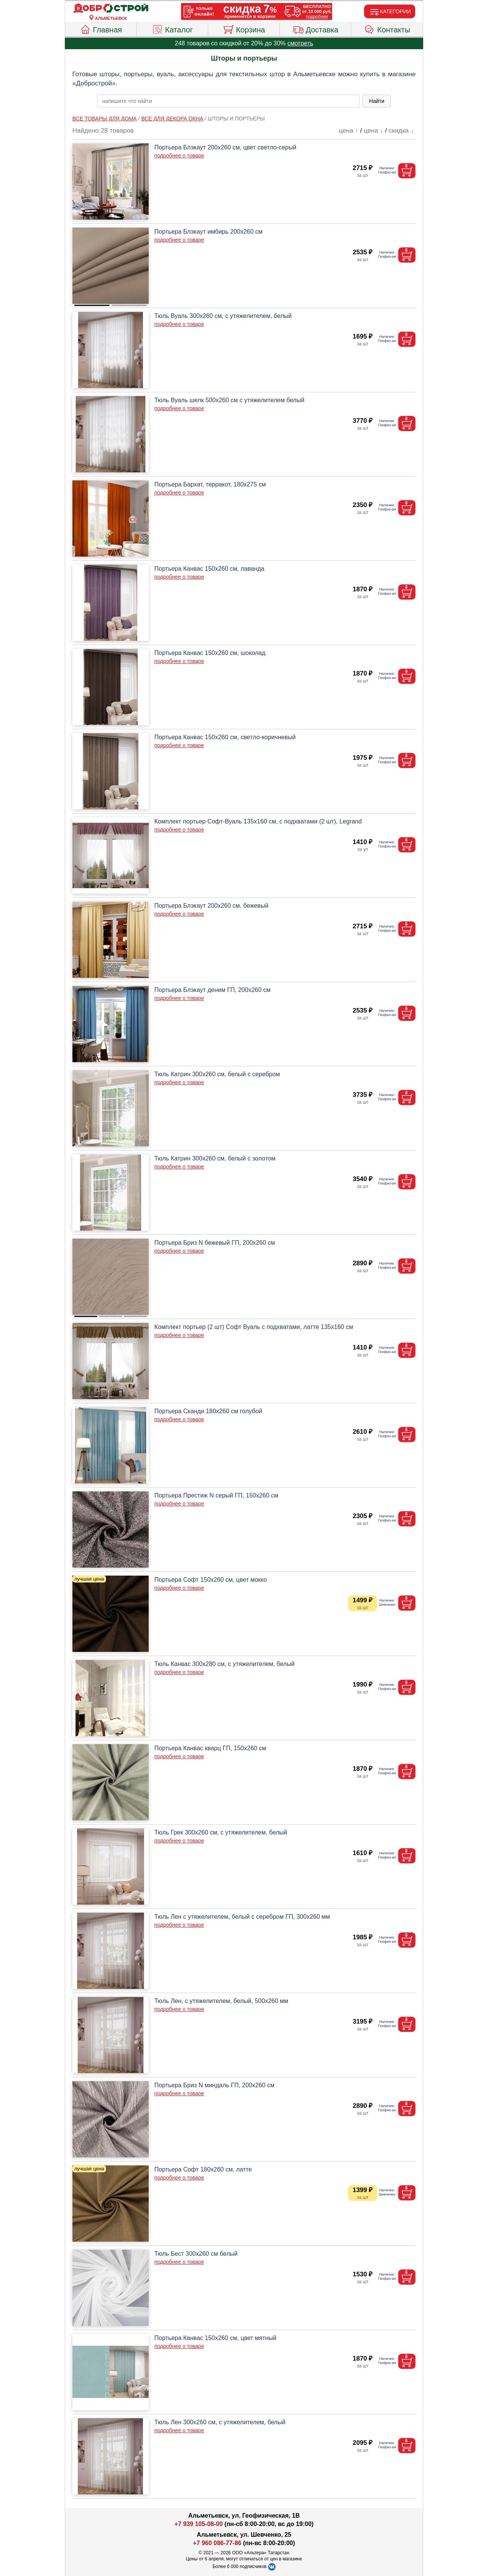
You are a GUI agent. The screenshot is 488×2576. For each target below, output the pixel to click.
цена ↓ (373, 130)
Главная (101, 28)
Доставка (315, 28)
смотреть (300, 43)
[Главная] (111, 8)
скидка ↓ (401, 130)
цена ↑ (348, 130)
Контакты (387, 28)
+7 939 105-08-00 (199, 2524)
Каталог (172, 28)
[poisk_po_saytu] (228, 101)
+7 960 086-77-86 (217, 2543)
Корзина (244, 28)
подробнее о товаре (179, 155)
